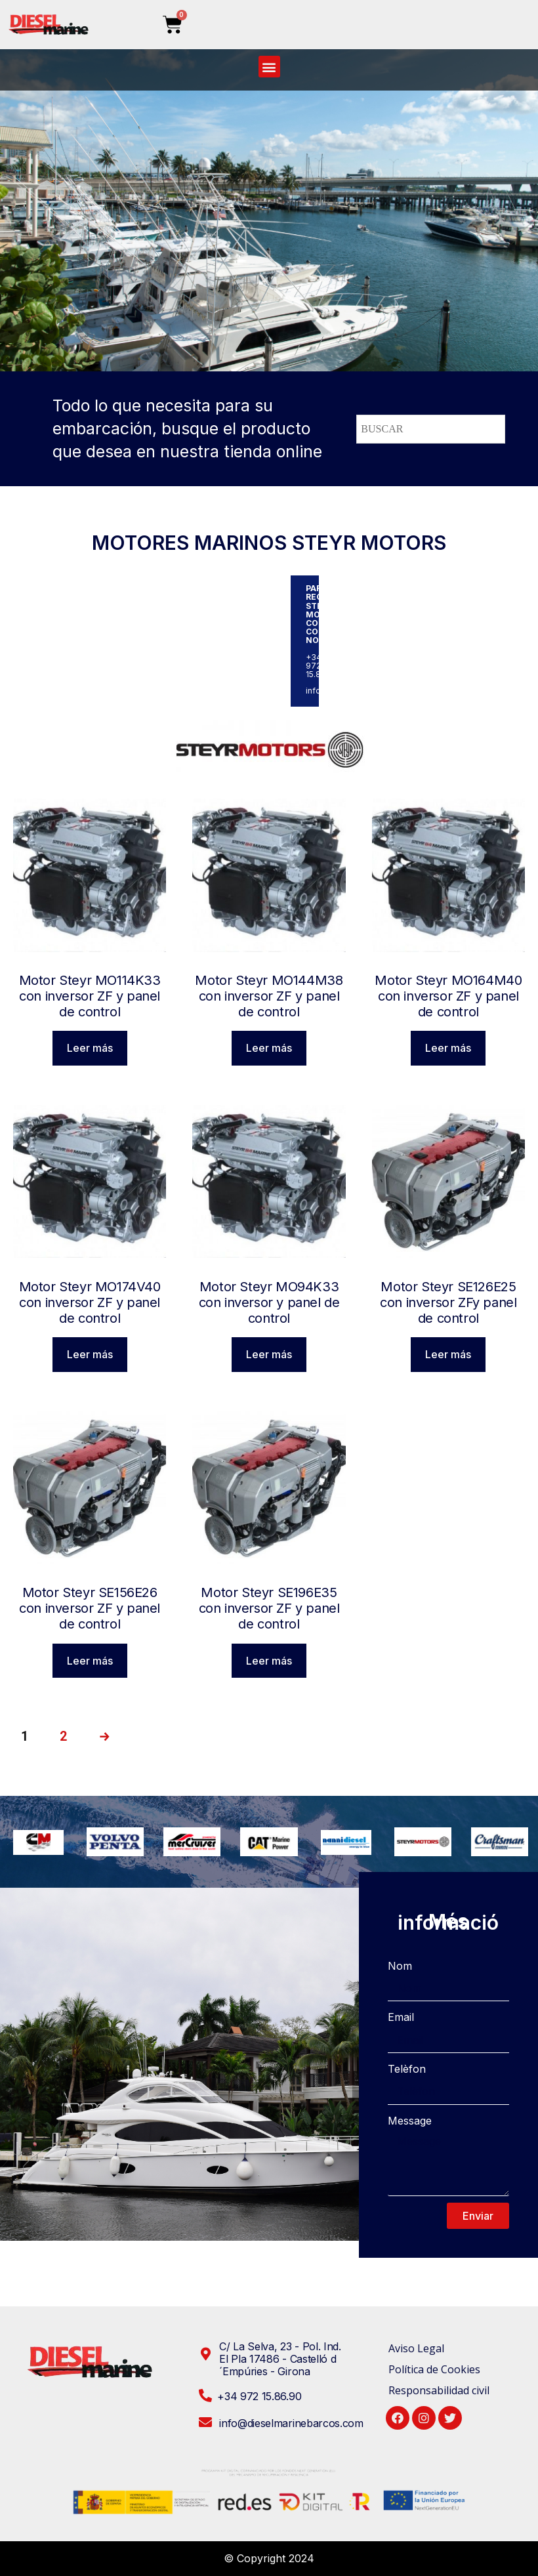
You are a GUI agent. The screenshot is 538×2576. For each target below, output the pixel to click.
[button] (269, 66)
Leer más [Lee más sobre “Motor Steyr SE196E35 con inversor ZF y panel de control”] (269, 1660)
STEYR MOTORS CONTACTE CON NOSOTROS (330, 623)
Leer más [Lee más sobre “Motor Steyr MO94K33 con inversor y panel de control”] (269, 1354)
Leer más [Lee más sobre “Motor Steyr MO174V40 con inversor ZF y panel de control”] (90, 1354)
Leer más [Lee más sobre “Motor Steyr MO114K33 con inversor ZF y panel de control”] (90, 1047)
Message (410, 2120)
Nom (400, 1965)
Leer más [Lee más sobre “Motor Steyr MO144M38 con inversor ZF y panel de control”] (269, 1047)
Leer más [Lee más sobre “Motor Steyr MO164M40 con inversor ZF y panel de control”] (448, 1047)
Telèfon (407, 2068)
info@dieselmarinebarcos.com (365, 691)
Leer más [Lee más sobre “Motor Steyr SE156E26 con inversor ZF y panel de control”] (90, 1660)
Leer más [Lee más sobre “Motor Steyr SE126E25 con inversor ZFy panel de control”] (448, 1354)
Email (401, 2017)
